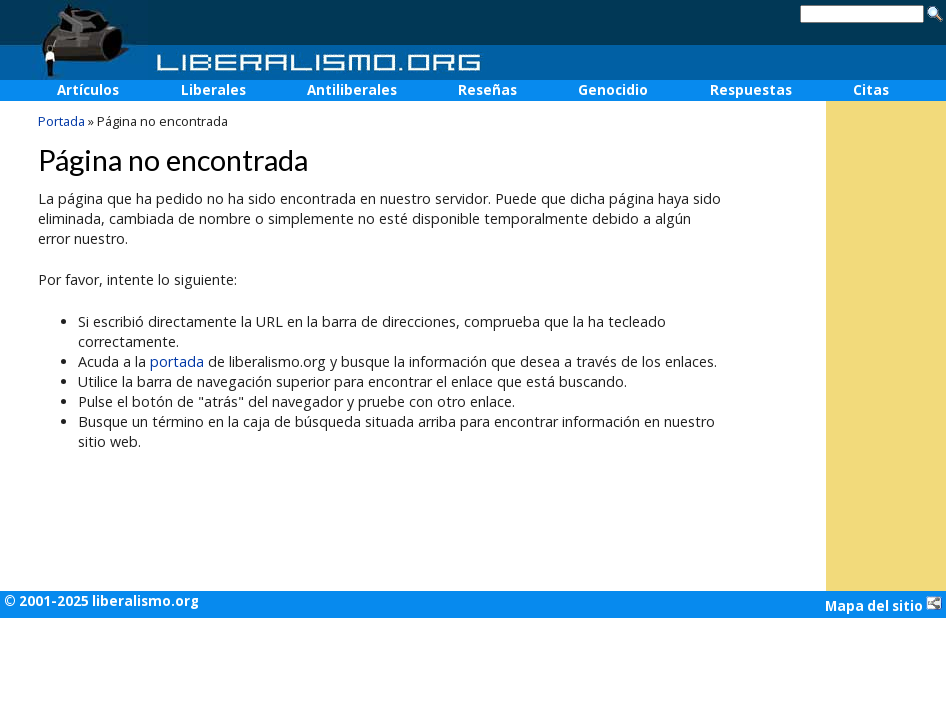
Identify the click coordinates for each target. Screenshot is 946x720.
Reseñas (487, 90)
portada (177, 361)
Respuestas (751, 90)
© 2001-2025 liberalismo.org (101, 601)
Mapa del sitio (883, 605)
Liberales (213, 90)
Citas (871, 90)
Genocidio (613, 90)
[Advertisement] (886, 241)
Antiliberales (352, 90)
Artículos (88, 90)
